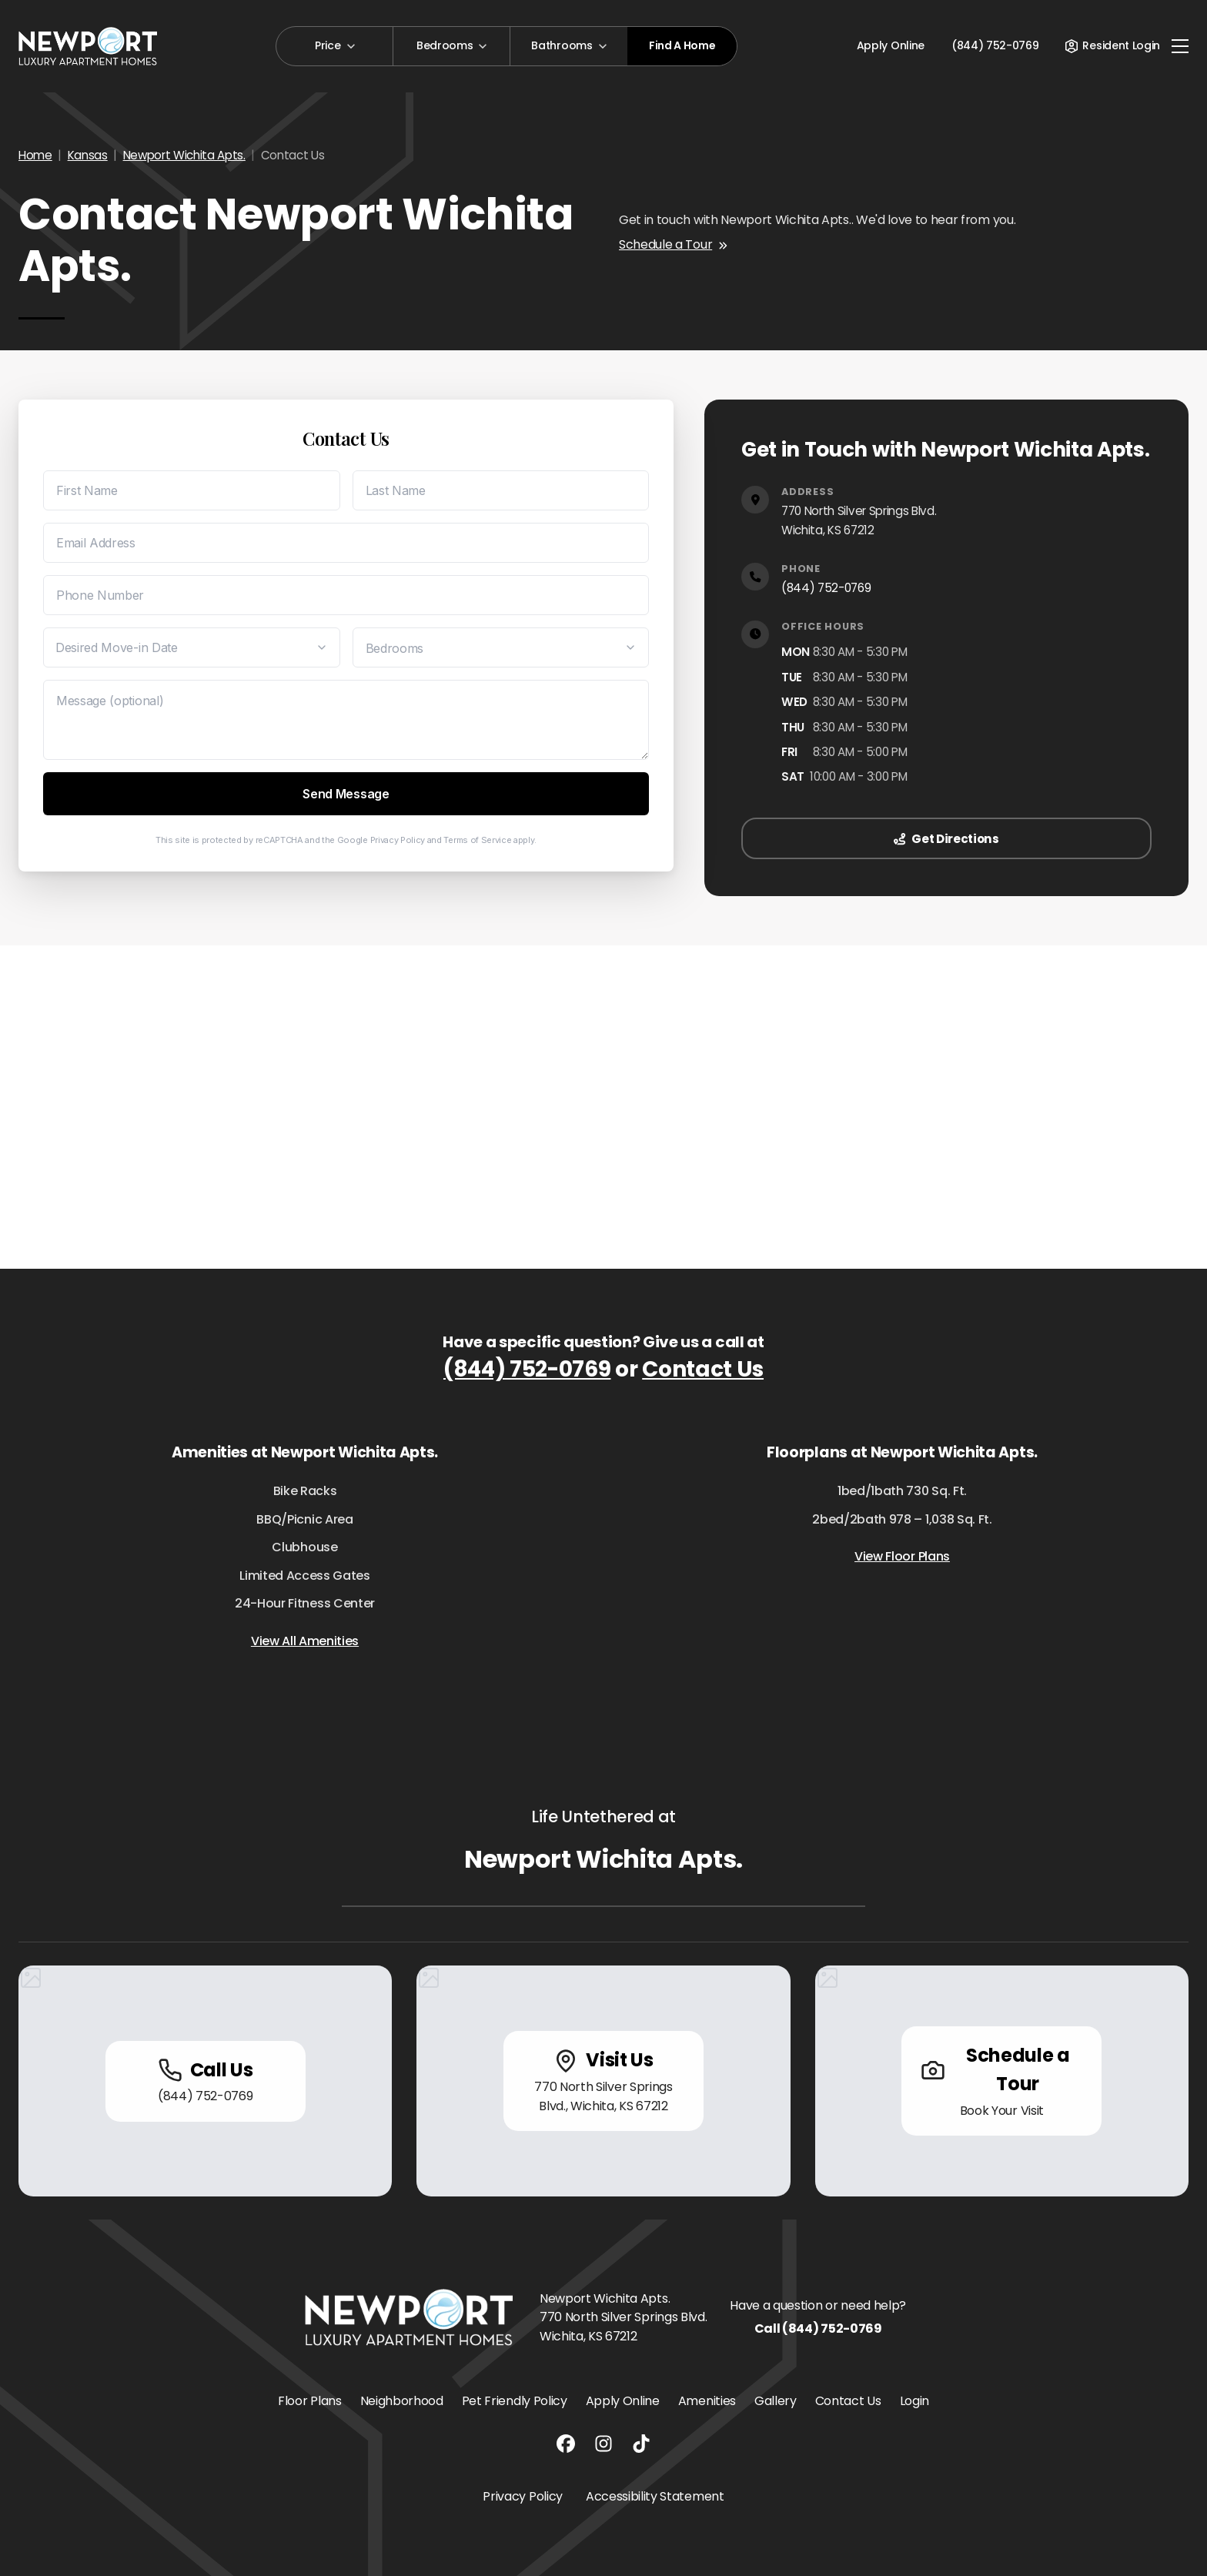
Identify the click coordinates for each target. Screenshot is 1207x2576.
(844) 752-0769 (826, 588)
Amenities (707, 2401)
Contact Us (703, 1369)
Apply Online (890, 45)
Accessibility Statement (655, 2496)
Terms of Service (477, 840)
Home (35, 155)
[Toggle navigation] (1180, 46)
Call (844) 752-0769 (818, 2328)
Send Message (346, 793)
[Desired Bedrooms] (501, 647)
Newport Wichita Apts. (184, 155)
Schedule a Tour (673, 244)
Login (914, 2401)
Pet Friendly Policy (514, 2401)
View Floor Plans (902, 1556)
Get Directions (946, 839)
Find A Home (682, 45)
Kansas (88, 155)
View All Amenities (305, 1641)
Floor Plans (309, 2401)
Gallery (775, 2401)
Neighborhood (401, 2401)
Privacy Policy (398, 840)
